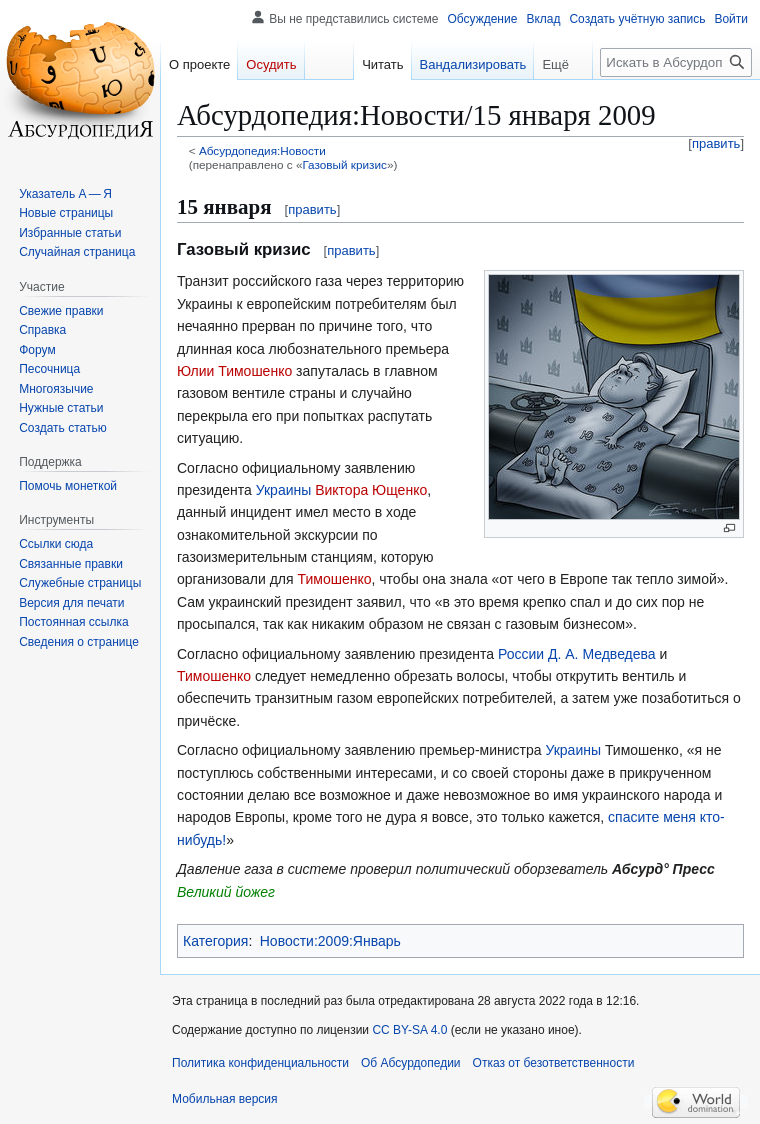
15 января (224, 207)
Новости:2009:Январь (330, 941)
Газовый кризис (344, 164)
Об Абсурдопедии (411, 1063)
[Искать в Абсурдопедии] (676, 62)
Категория (215, 941)
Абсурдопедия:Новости (262, 150)
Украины (284, 490)
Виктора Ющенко (371, 490)
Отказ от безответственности (554, 1063)
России (521, 654)
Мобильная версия (225, 1099)
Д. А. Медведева (602, 654)
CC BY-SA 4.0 (409, 1030)
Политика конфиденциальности (260, 1063)
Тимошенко (335, 579)
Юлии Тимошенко (234, 371)
